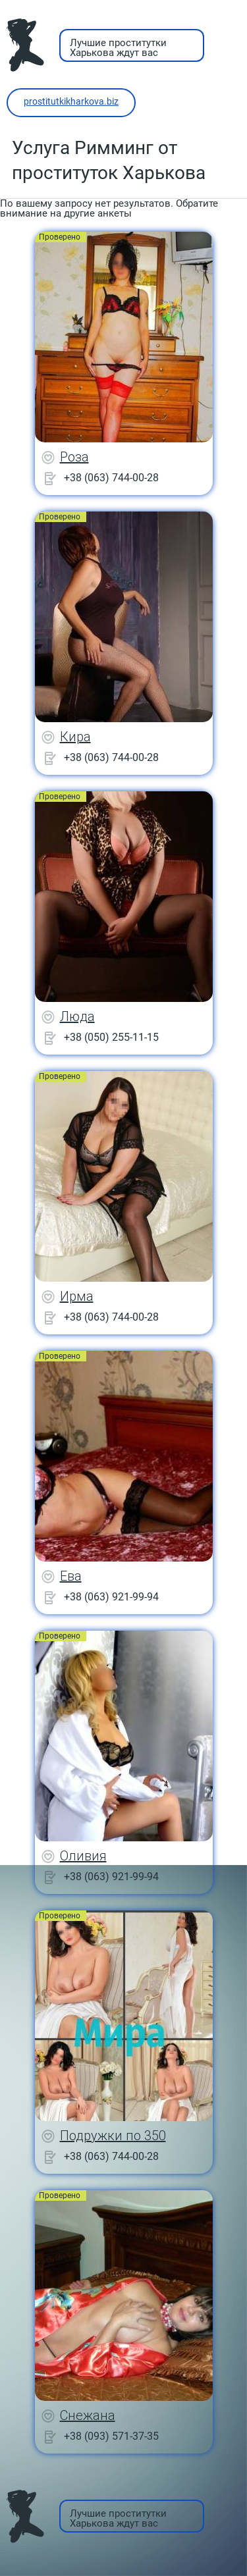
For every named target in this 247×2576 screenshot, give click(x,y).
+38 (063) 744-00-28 (111, 477)
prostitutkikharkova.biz (71, 101)
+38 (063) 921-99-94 (111, 1596)
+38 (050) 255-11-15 (111, 1037)
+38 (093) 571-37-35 (111, 2436)
